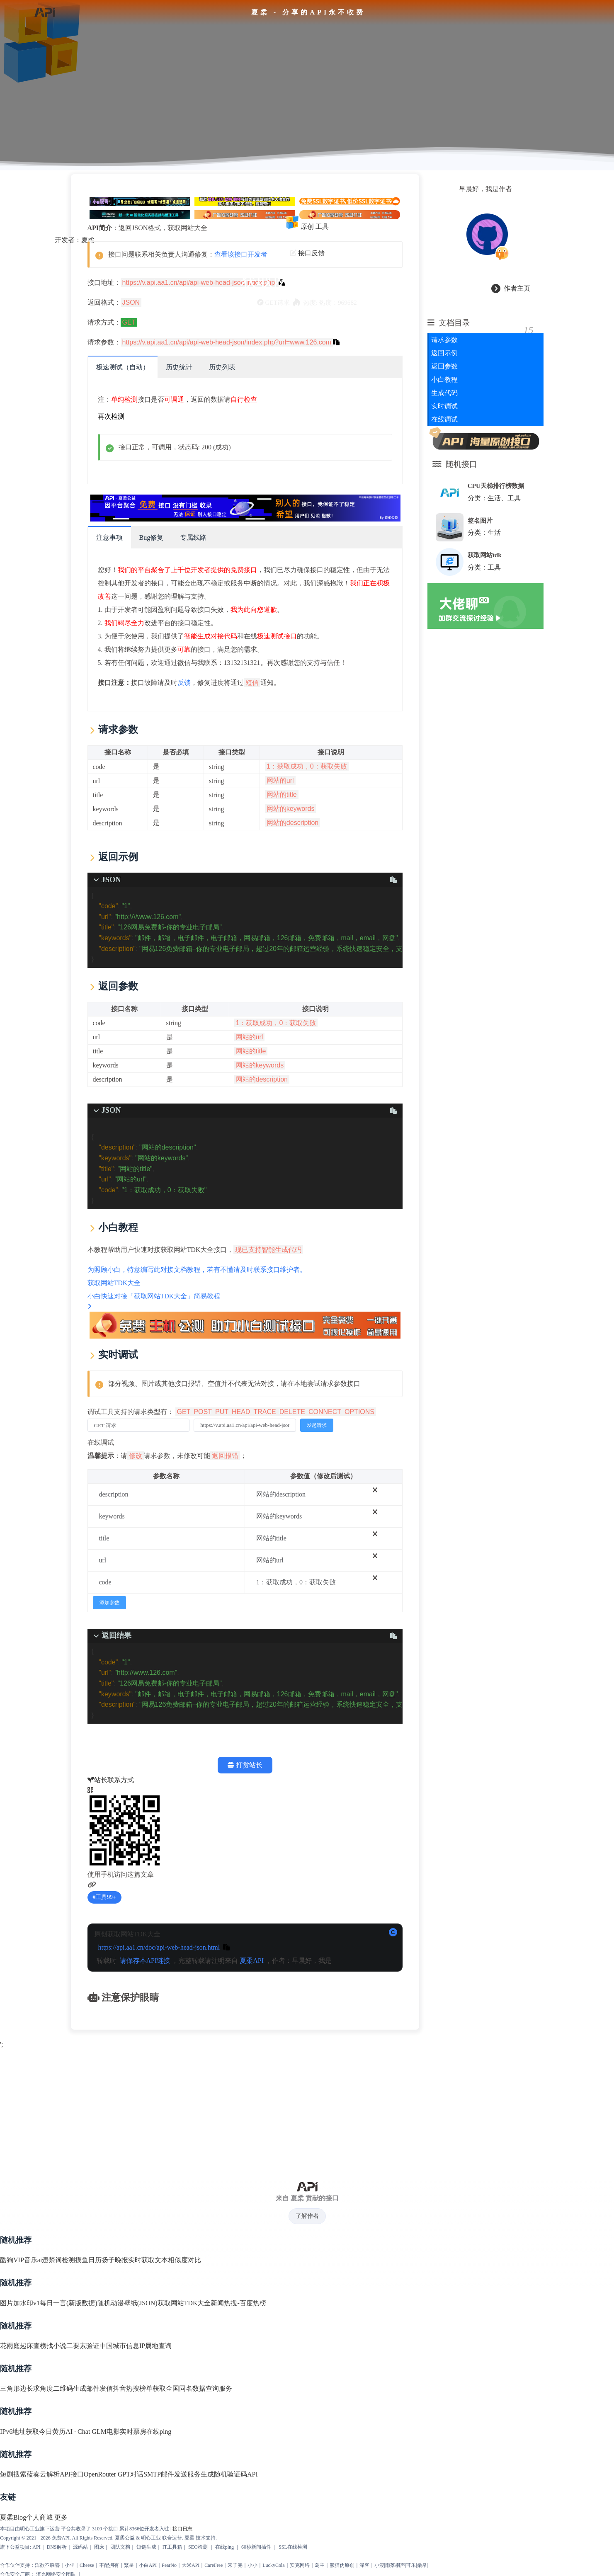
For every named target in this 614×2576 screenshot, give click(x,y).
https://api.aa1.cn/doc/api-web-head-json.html (159, 1944)
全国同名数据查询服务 (199, 2386)
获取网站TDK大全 (184, 2300)
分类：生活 (484, 530)
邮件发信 (99, 2386)
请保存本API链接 (144, 1958)
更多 (61, 2514)
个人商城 (39, 2514)
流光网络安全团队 (56, 2572)
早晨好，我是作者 (485, 186)
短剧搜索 (13, 2472)
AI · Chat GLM (86, 2429)
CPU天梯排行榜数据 (496, 483)
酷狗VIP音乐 (18, 2257)
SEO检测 (198, 2544)
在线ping (158, 2429)
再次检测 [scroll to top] (110, 414)
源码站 (80, 2544)
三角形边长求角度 (26, 2386)
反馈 (183, 680)
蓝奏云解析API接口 (55, 2472)
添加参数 (109, 1600)
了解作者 (307, 2213)
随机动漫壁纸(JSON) (127, 2300)
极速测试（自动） (122, 365)
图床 (99, 2544)
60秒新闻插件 (256, 2544)
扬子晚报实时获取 (128, 2257)
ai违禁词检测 (56, 2257)
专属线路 (193, 535)
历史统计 (178, 365)
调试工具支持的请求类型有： (231, 1409)
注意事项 (109, 535)
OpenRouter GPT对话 (113, 2472)
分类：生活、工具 (494, 496)
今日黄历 (52, 2429)
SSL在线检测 (293, 2544)
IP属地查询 (155, 2343)
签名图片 (480, 518)
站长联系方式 (110, 1777)
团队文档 (120, 2544)
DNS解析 (57, 2544)
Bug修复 (151, 535)
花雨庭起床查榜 (23, 2343)
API (36, 2544)
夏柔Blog (13, 2514)
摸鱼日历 (88, 2257)
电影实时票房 (126, 2429)
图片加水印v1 (20, 2300)
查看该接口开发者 (240, 252)
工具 (322, 223)
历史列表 (222, 365)
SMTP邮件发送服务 (172, 2472)
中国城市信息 (119, 2343)
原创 (307, 223)
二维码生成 (69, 2386)
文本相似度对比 (178, 2257)
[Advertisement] (307, 2107)
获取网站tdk (485, 552)
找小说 (56, 2343)
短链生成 (146, 2544)
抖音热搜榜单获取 (139, 2386)
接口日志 (182, 2526)
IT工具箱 (172, 2544)
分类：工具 (484, 564)
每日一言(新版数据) (68, 2300)
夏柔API (252, 1958)
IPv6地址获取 (19, 2429)
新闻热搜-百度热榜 (238, 2300)
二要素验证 (83, 2343)
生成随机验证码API (229, 2472)
